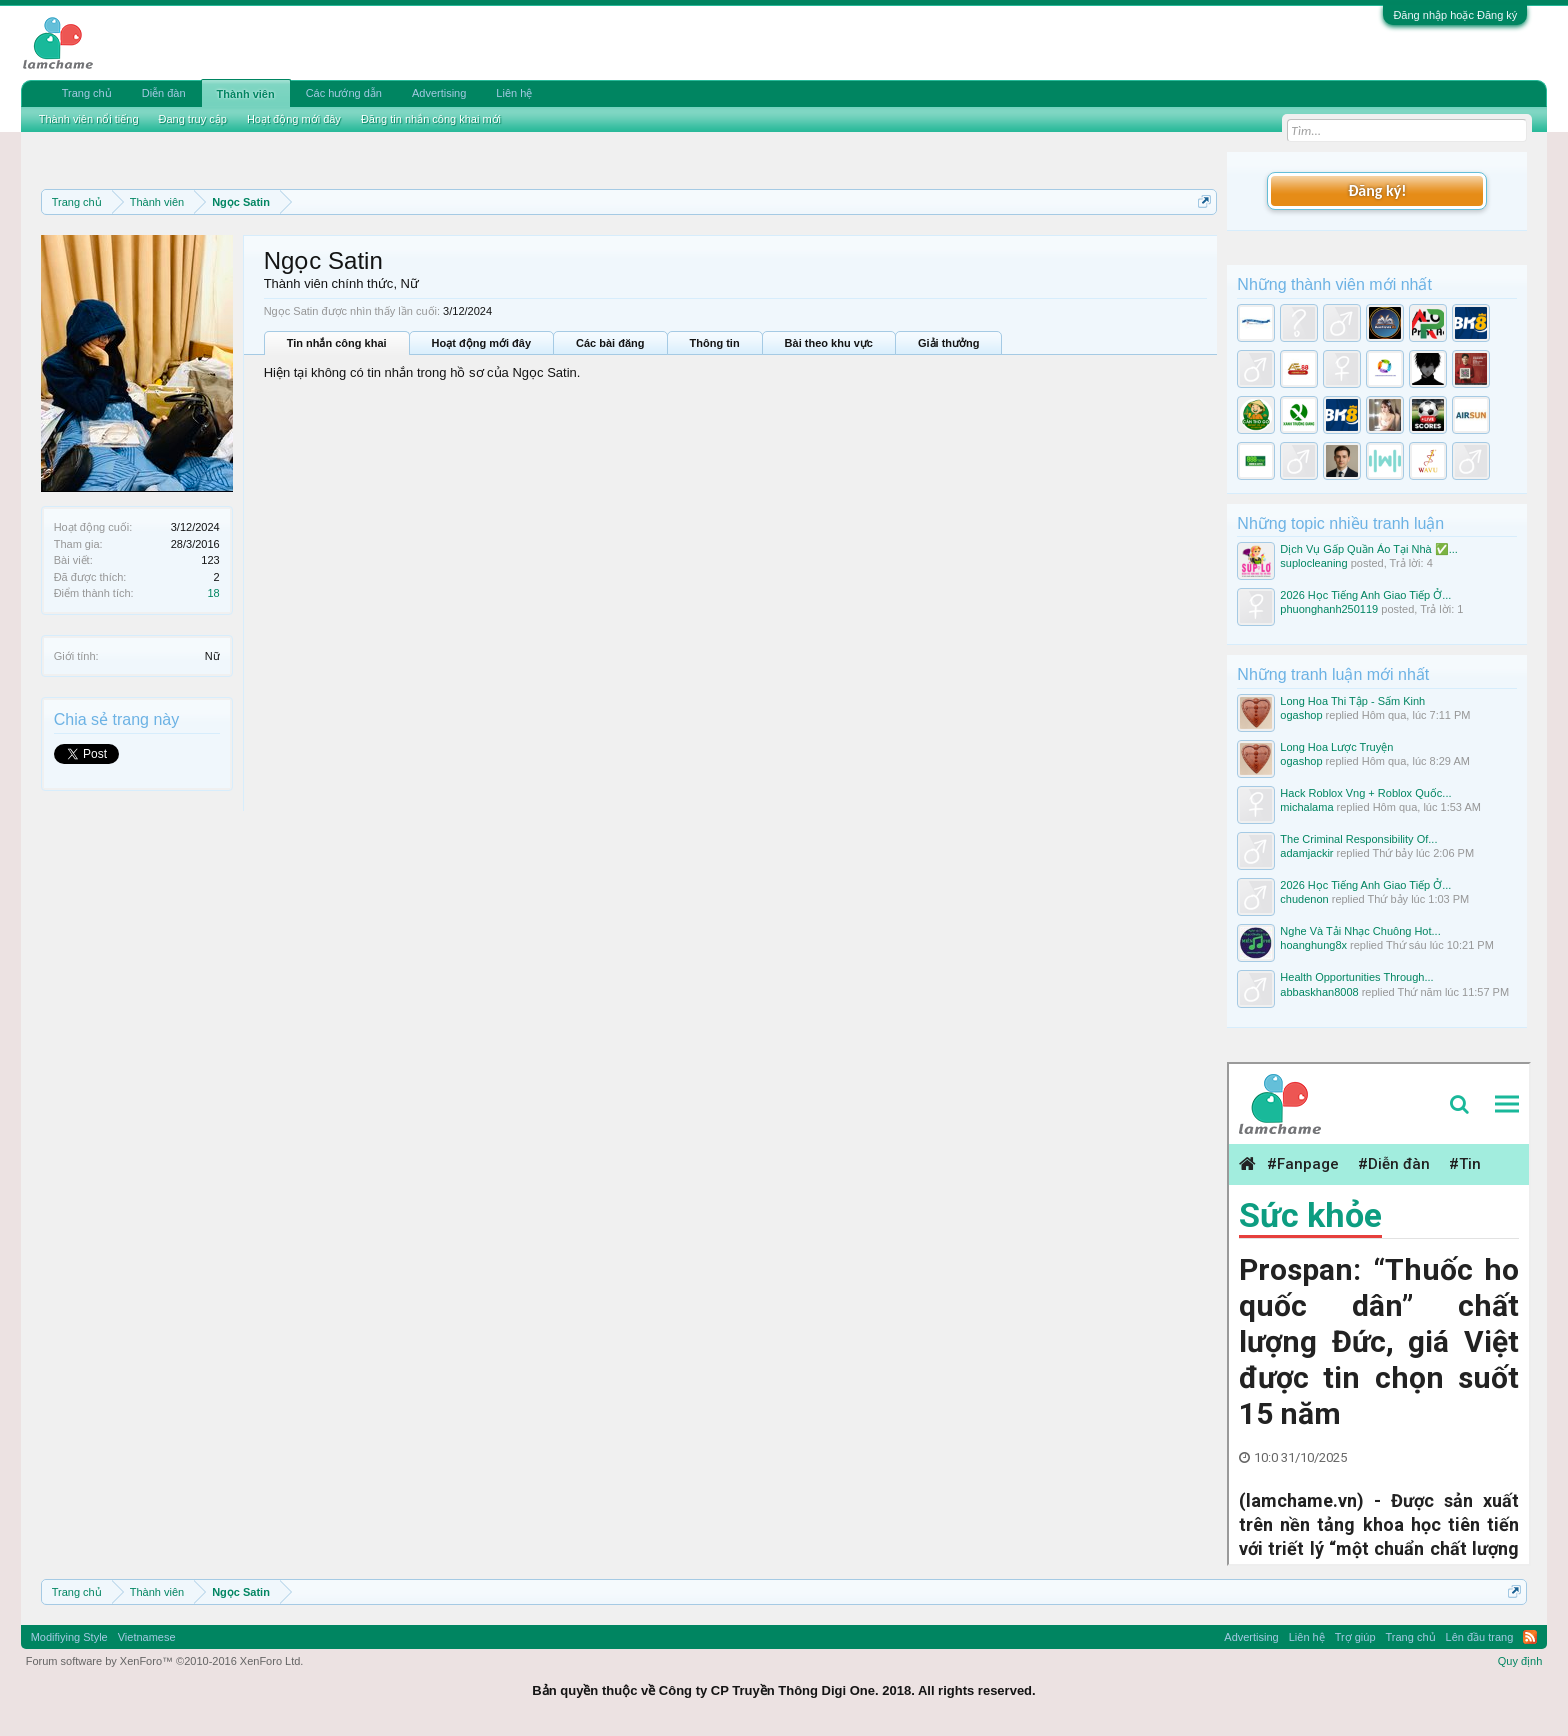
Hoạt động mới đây (481, 343)
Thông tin (715, 343)
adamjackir (1306, 853)
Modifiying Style (69, 1637)
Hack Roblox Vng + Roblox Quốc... (1365, 793)
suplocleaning (1313, 563)
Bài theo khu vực (829, 343)
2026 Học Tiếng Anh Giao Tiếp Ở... (1365, 595)
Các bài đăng (610, 343)
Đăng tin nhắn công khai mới (431, 119)
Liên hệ (514, 93)
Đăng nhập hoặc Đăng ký (1455, 15)
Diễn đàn (164, 93)
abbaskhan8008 (1319, 992)
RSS (1530, 1637)
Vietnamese (147, 1637)
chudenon (1304, 899)
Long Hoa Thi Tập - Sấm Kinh (1352, 701)
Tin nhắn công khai (337, 343)
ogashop (1301, 715)
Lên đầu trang (1480, 1637)
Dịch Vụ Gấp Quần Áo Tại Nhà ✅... (1369, 549)
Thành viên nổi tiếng (89, 119)
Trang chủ (87, 93)
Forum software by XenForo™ (165, 1661)
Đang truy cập (193, 119)
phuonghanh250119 (1329, 609)
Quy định (1520, 1661)
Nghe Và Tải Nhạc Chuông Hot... (1360, 931)
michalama (1306, 807)
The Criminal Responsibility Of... (1358, 839)
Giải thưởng (949, 343)
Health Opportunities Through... (1356, 977)
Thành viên (246, 94)
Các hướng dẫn (344, 93)
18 (213, 593)
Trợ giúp (1355, 1637)
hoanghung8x (1313, 945)
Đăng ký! (1377, 190)
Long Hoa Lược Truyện (1336, 747)
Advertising (439, 93)
